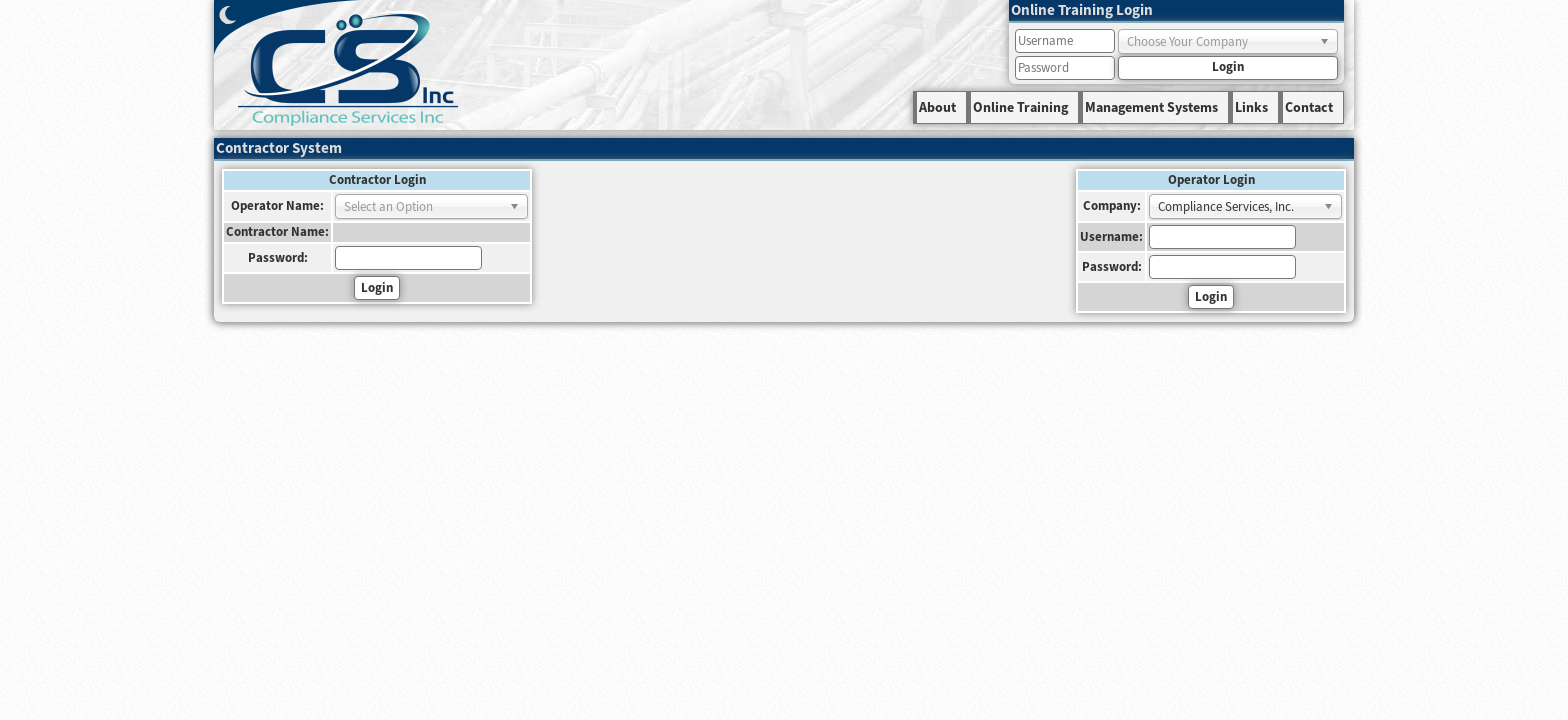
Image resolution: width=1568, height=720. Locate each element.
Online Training (1020, 108)
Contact (1309, 108)
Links (1251, 108)
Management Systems (1151, 108)
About (937, 108)
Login (1228, 67)
